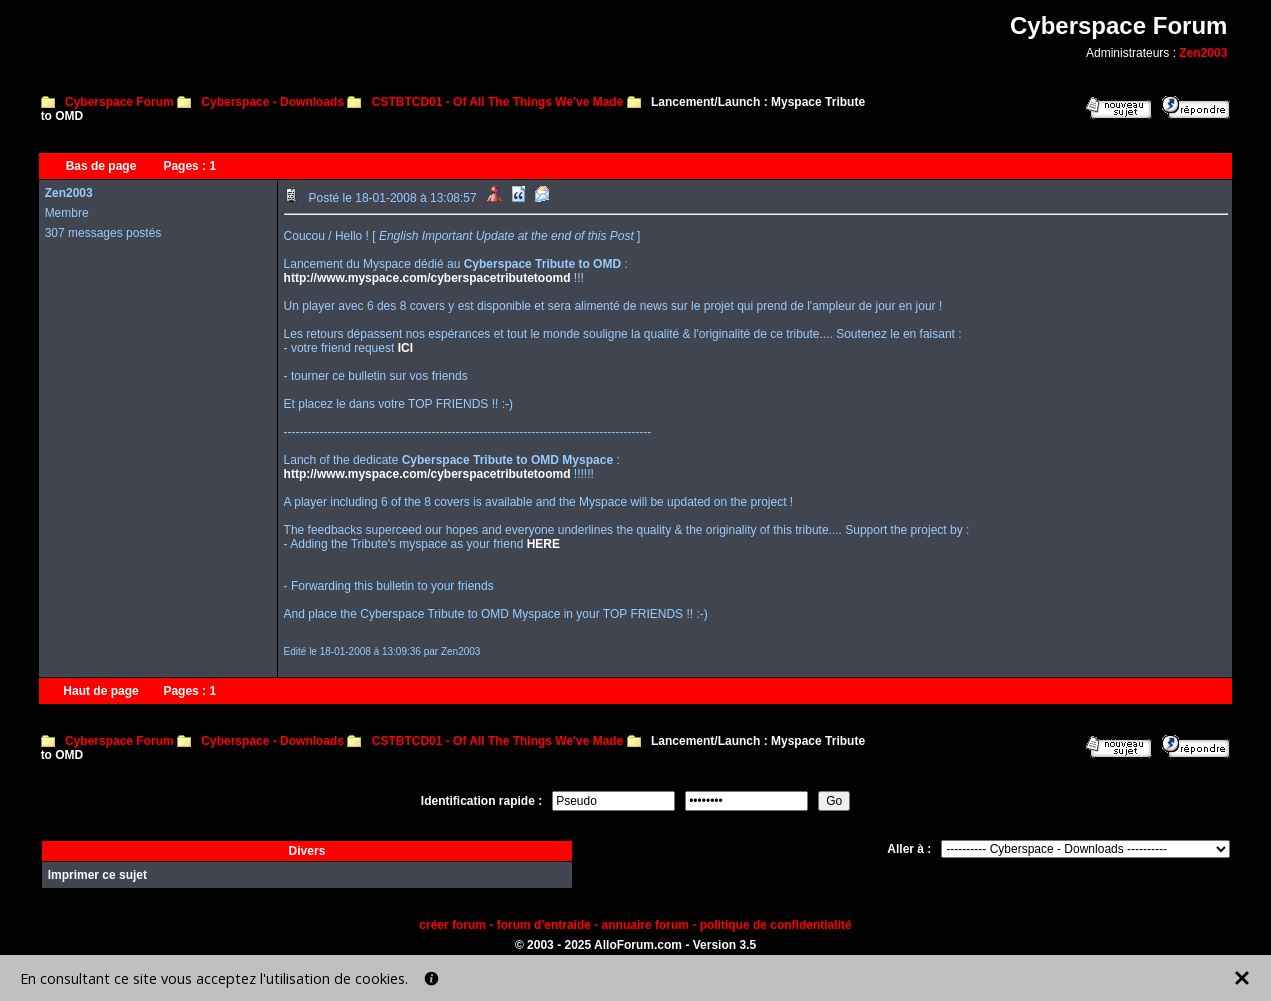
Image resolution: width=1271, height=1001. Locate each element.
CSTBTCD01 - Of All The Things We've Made (498, 102)
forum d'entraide (544, 925)
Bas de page (101, 166)
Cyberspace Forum (119, 102)
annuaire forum (645, 925)
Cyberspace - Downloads (272, 102)
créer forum (452, 925)
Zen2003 (1203, 53)
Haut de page (100, 691)
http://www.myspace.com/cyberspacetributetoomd (427, 278)
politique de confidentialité (776, 925)
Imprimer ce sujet (97, 875)
